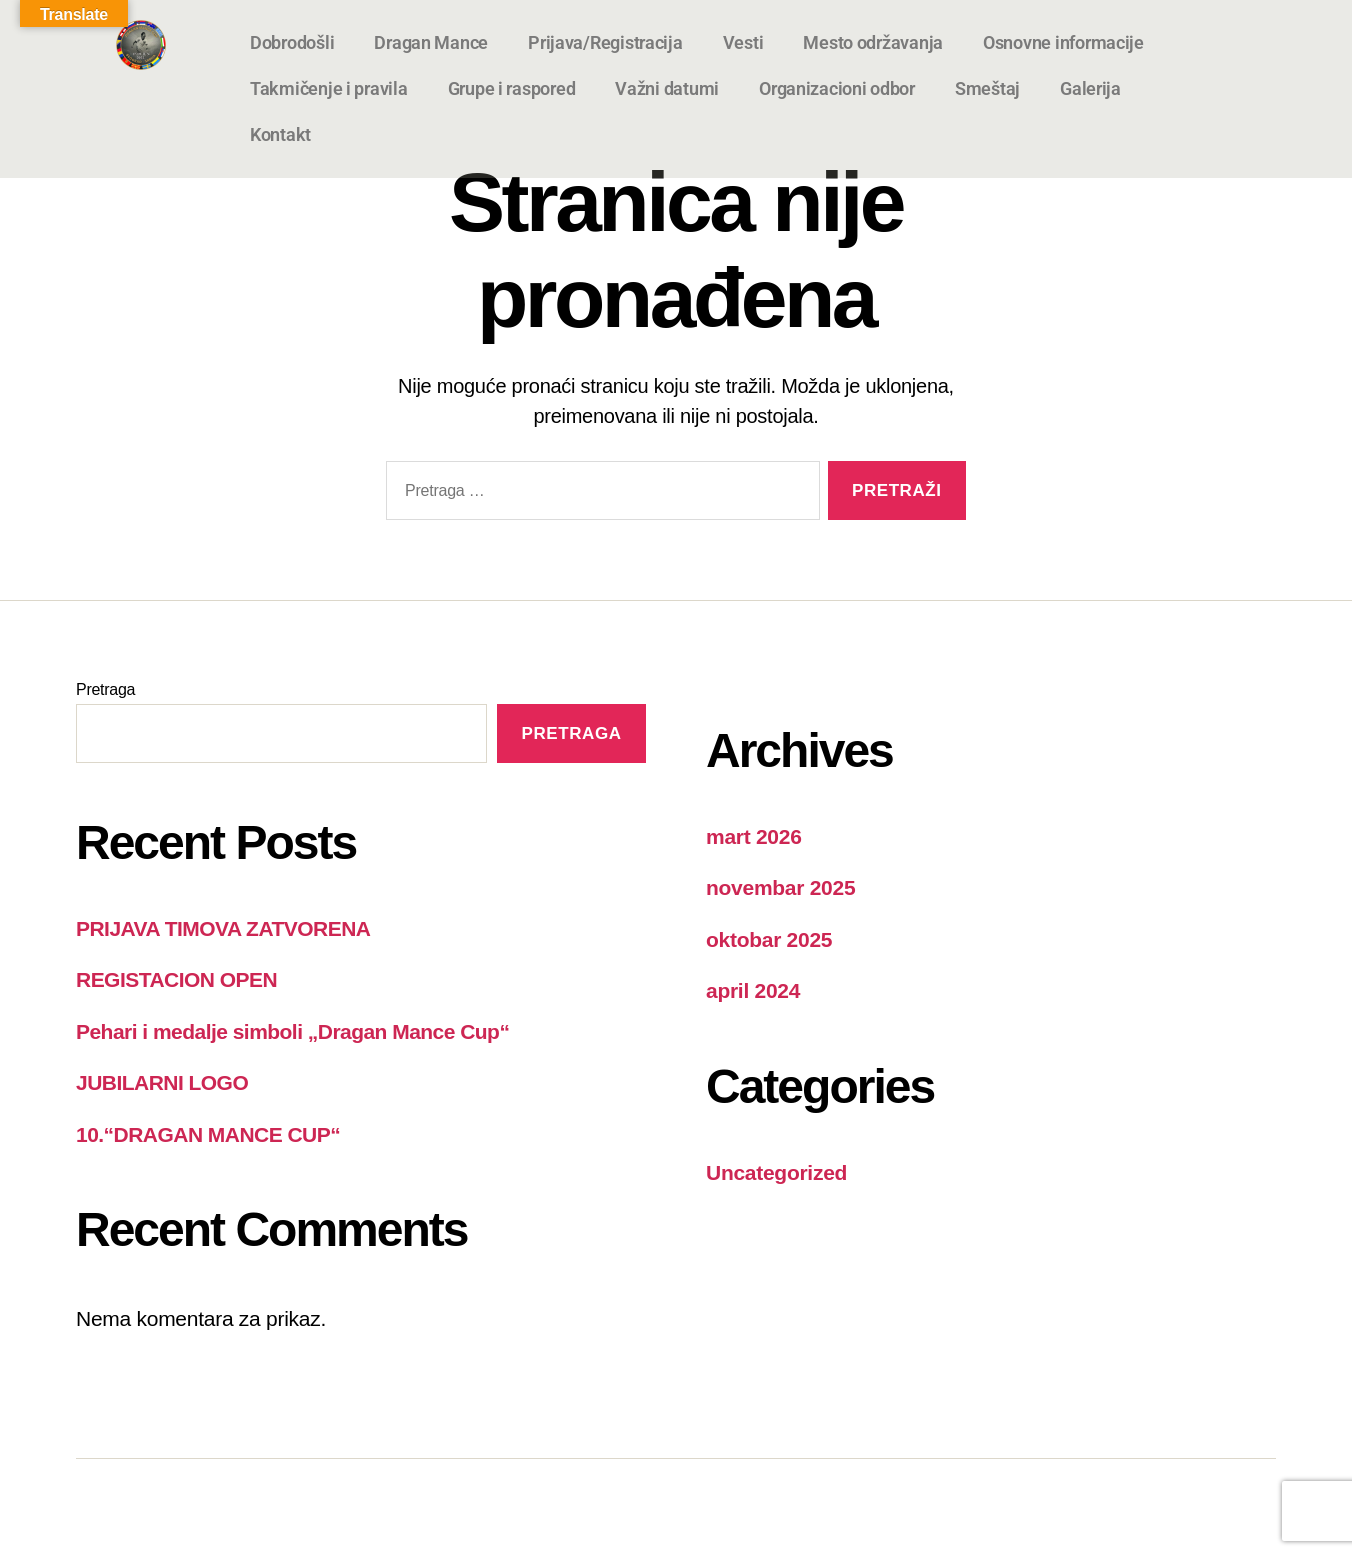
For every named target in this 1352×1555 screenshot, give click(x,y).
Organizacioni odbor (837, 88)
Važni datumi (667, 88)
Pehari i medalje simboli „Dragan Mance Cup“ (293, 1031)
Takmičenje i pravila (329, 88)
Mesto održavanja (873, 42)
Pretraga (105, 689)
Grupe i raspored (512, 88)
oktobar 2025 (769, 939)
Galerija (1090, 88)
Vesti (743, 42)
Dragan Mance (431, 42)
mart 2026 (754, 836)
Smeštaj (987, 88)
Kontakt (280, 134)
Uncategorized (776, 1172)
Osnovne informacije (1063, 42)
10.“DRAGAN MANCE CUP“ (208, 1134)
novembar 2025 (780, 887)
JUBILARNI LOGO (162, 1082)
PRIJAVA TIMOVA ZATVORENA (223, 928)
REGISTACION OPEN (176, 979)
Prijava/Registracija (605, 42)
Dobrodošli (292, 42)
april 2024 (753, 990)
